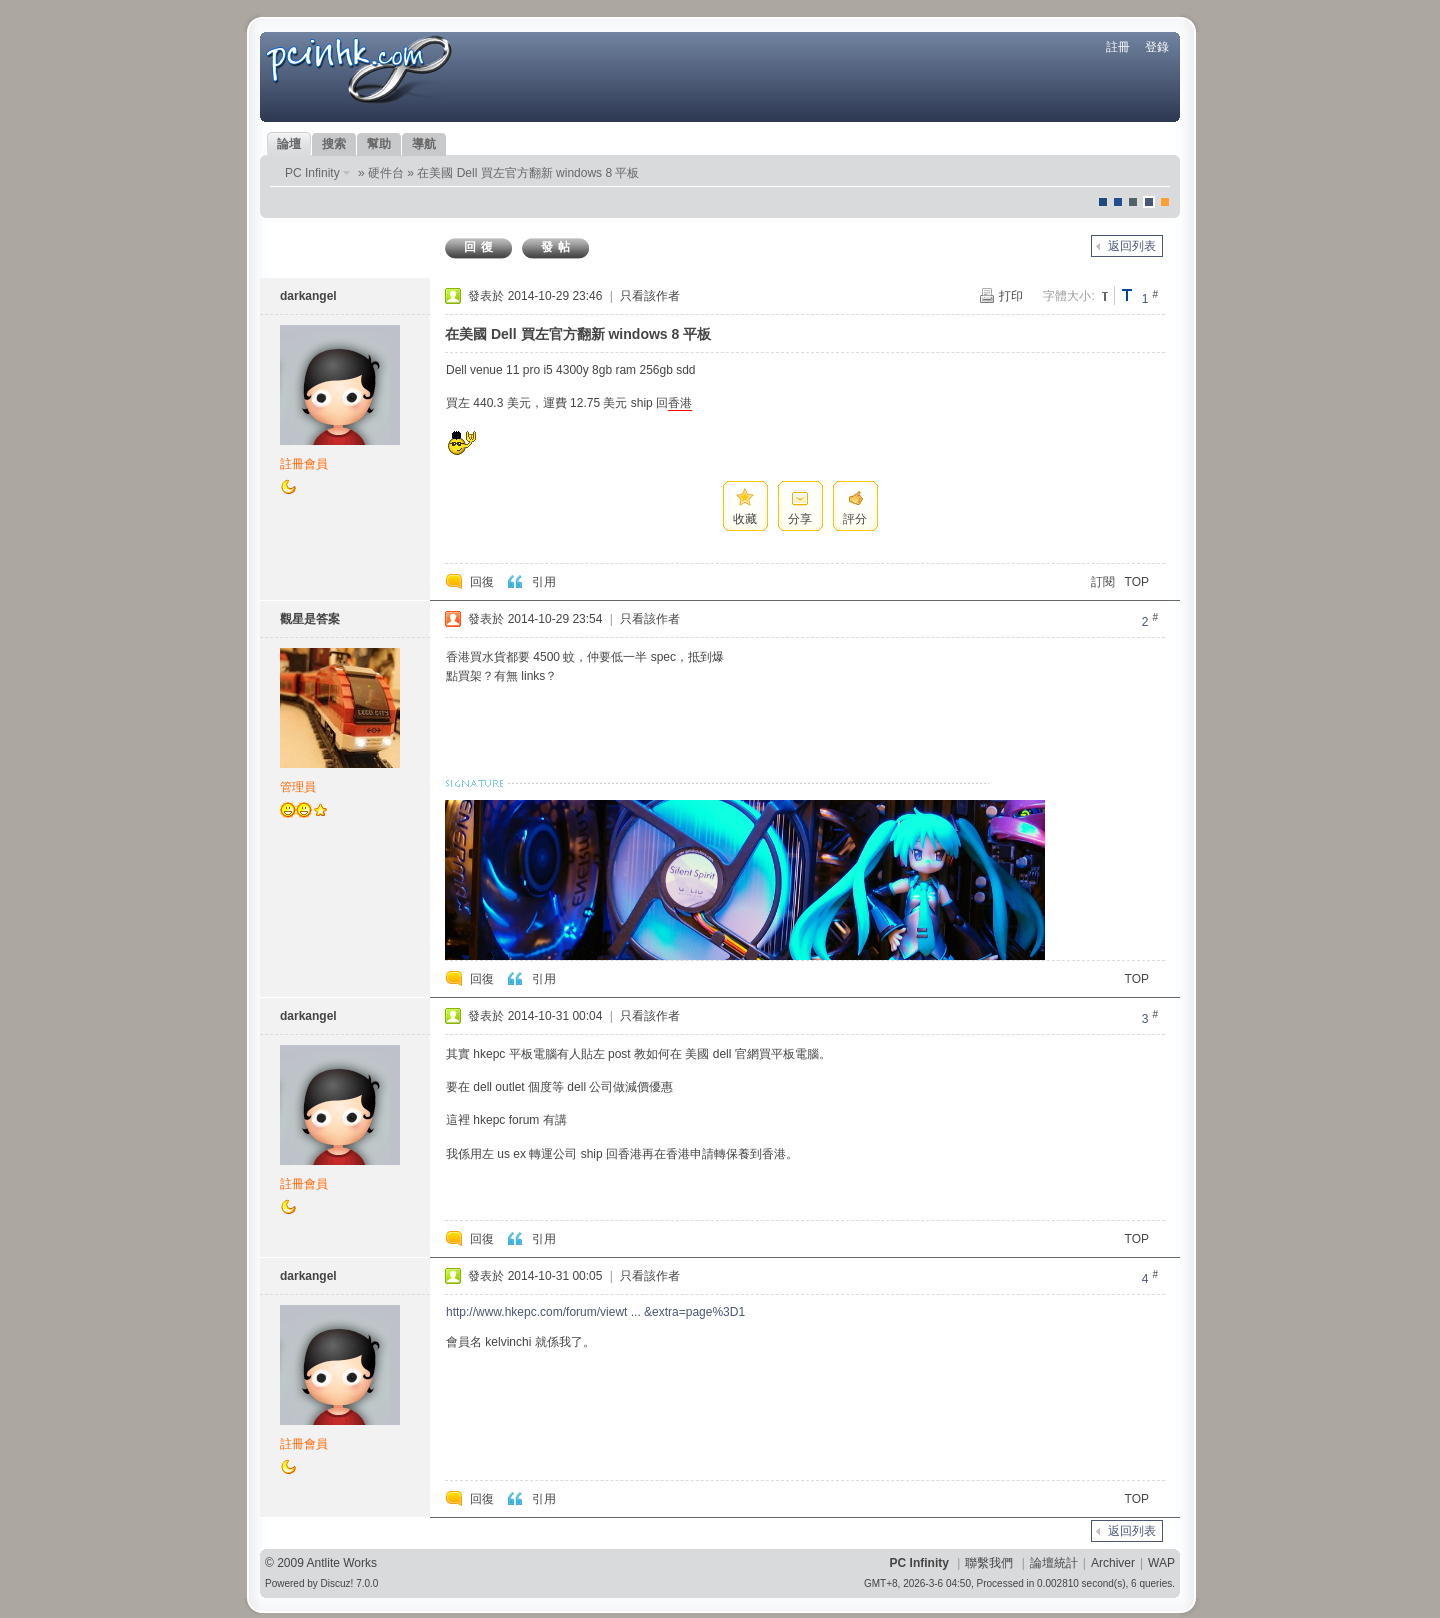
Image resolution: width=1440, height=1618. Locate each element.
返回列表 (1132, 246)
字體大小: (1068, 296)
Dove (1149, 202)
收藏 (745, 519)
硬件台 (386, 173)
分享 (800, 519)
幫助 (379, 144)
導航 (424, 144)
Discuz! (337, 1583)
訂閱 (1103, 582)
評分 (855, 519)
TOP (1137, 582)
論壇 (289, 144)
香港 (680, 403)
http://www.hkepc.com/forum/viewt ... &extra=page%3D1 (595, 1312)
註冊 (1118, 47)
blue (1118, 202)
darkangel (308, 296)
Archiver (1113, 1563)
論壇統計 (1054, 1563)
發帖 (558, 247)
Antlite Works (342, 1563)
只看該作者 (650, 296)
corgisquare (1165, 202)
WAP (1161, 1563)
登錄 (1157, 47)
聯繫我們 (989, 1563)
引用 (544, 582)
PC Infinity (312, 173)
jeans (1133, 202)
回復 (481, 247)
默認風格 (1103, 202)
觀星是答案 (310, 619)
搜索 (334, 144)
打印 (1011, 296)
